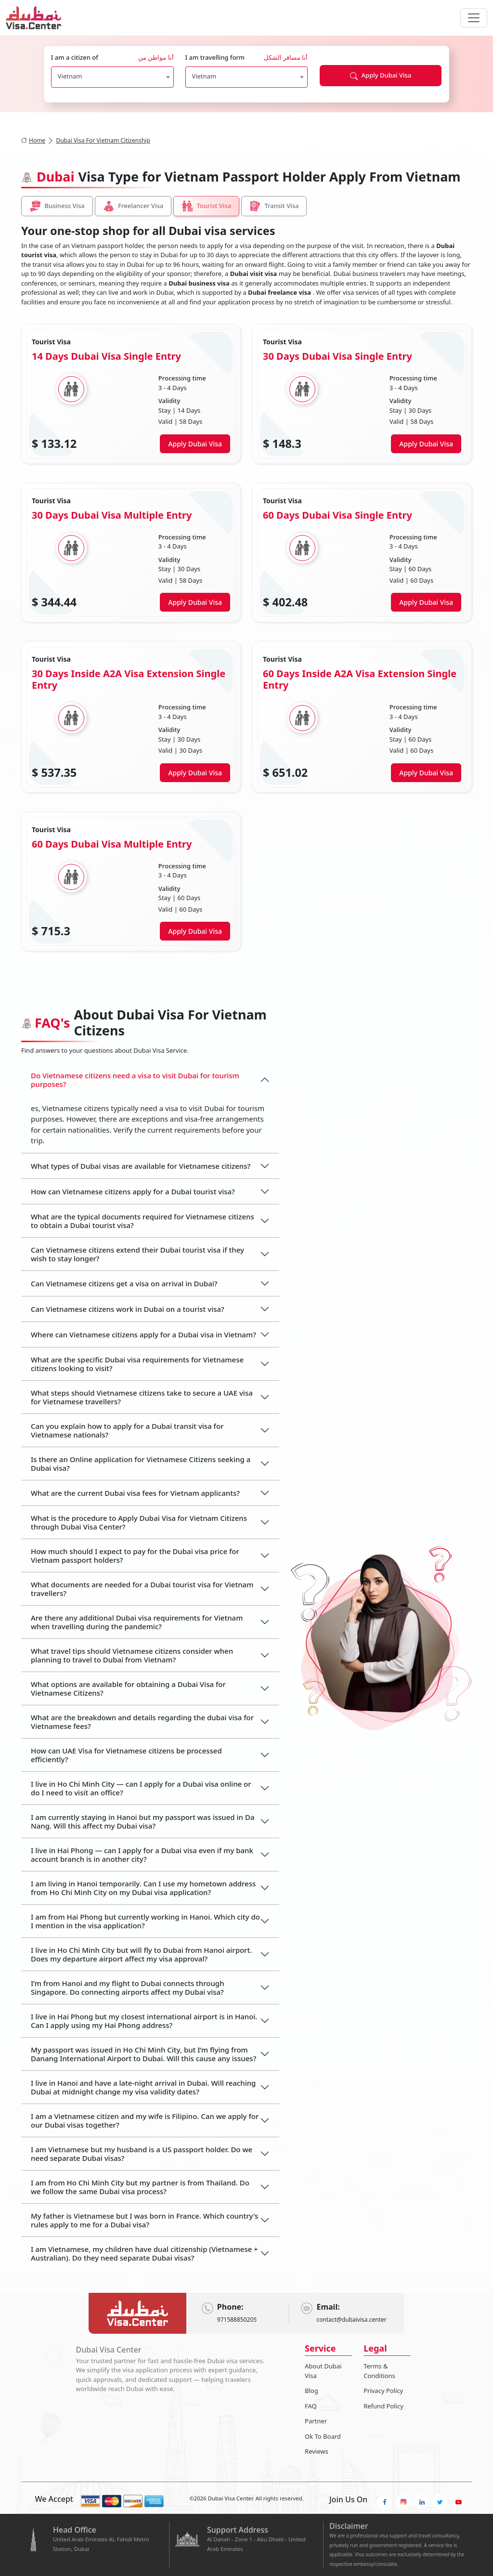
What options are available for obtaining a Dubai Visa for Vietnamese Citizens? (128, 1688)
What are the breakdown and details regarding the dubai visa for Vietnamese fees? (142, 1722)
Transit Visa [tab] (273, 206)
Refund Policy (383, 2406)
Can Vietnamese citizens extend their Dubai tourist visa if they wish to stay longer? (137, 1254)
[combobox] (112, 77)
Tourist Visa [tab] (206, 206)
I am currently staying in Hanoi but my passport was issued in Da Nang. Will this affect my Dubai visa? (142, 1821)
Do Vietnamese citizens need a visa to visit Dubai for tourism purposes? (135, 1080)
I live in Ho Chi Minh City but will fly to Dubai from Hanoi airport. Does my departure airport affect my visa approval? (141, 1954)
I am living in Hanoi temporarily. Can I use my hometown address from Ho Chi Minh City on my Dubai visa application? (143, 1888)
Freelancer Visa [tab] (133, 206)
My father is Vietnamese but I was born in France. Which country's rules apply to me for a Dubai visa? (144, 2220)
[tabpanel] (246, 637)
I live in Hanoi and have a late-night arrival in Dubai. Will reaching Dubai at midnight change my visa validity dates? (143, 2087)
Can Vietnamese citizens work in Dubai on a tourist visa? (127, 1309)
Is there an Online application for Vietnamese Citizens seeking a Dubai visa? (140, 1463)
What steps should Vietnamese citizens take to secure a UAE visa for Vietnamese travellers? (142, 1397)
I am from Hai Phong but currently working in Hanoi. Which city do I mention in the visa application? (145, 1921)
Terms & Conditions (379, 2371)
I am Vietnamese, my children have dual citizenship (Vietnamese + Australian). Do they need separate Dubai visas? (144, 2253)
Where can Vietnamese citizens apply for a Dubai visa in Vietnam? (143, 1334)
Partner (316, 2421)
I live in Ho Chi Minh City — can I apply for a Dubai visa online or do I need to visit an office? (141, 1788)
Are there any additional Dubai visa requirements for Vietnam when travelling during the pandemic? (137, 1622)
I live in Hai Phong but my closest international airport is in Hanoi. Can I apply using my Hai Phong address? (144, 2021)
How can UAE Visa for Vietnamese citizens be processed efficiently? (126, 1755)
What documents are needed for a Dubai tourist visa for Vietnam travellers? (142, 1589)
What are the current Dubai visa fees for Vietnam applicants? (135, 1493)
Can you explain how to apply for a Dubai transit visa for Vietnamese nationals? (127, 1430)
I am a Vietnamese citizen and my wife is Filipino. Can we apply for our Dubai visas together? (145, 2120)
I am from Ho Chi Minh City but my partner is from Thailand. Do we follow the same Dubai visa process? (140, 2187)
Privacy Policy (383, 2390)
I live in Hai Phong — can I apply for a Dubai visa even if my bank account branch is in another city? (142, 1854)
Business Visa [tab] (57, 206)
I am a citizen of (112, 58)
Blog (311, 2390)
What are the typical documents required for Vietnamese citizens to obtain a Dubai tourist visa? (142, 1221)
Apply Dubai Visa (380, 75)
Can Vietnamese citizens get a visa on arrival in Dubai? (124, 1283)
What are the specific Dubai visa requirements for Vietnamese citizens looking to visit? (137, 1364)
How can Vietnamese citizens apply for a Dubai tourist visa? (133, 1191)
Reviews (316, 2451)
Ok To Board (323, 2436)
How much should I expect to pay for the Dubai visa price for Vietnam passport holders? (135, 1555)
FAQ (311, 2406)
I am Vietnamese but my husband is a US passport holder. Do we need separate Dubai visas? (141, 2153)
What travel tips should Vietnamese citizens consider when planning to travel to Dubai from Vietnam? (132, 1655)
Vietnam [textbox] (70, 76)
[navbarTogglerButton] (473, 17)
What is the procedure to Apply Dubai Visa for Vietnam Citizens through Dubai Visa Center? (139, 1522)
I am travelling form (246, 58)
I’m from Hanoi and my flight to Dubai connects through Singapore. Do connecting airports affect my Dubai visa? (127, 1987)
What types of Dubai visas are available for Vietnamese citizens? (140, 1166)
